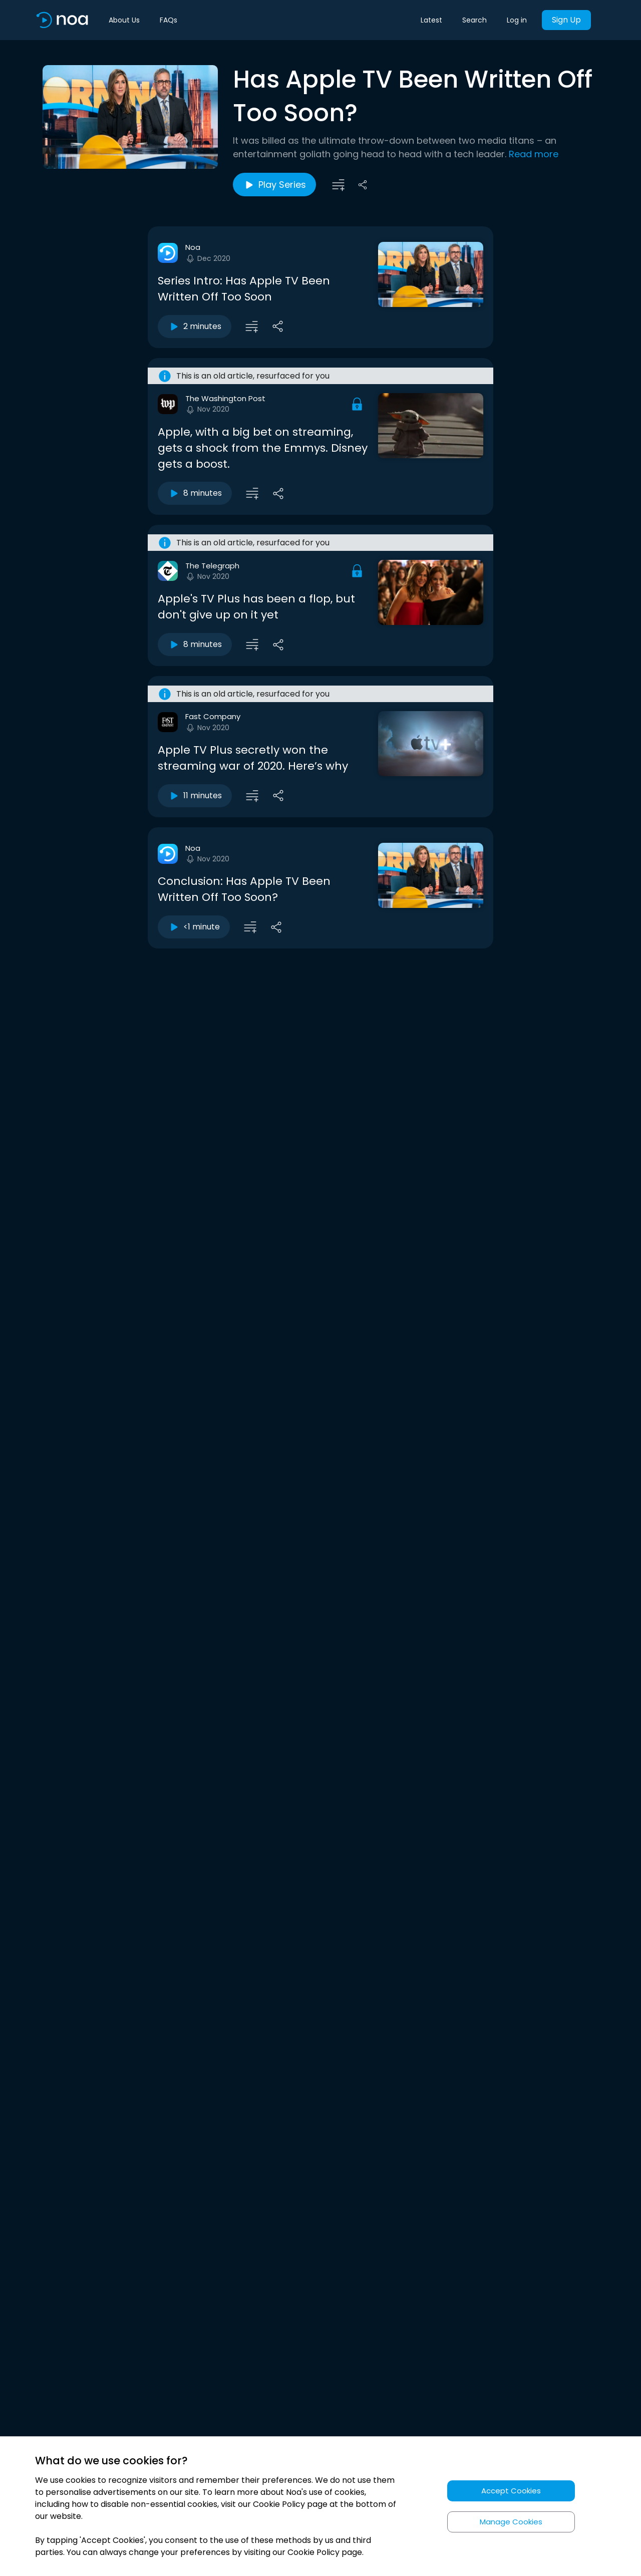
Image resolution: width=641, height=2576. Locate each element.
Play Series (274, 184)
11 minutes (195, 795)
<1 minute (194, 926)
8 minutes (195, 493)
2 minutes (194, 326)
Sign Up (566, 20)
